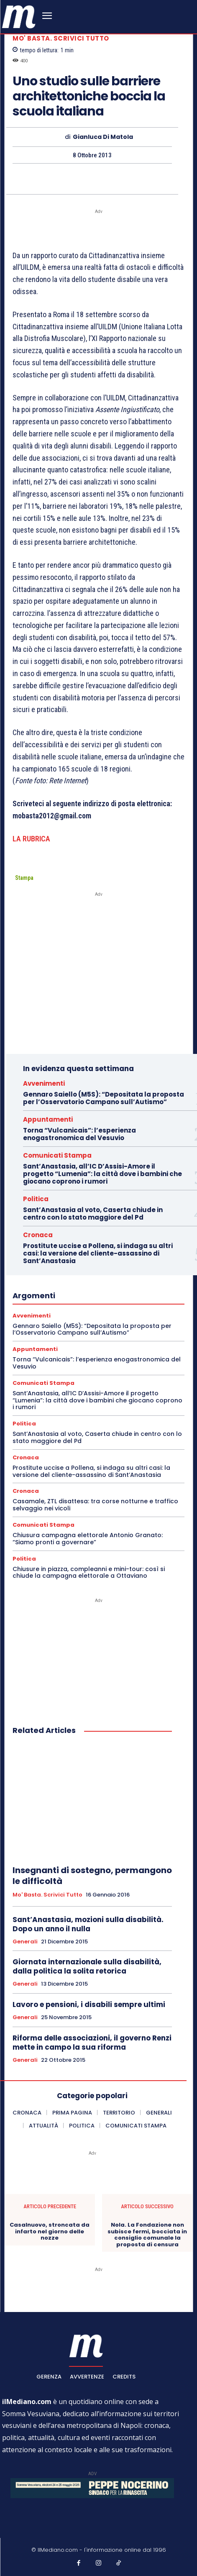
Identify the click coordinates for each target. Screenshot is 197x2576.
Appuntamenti (48, 1119)
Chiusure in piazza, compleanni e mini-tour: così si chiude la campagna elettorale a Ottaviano (89, 1572)
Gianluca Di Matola (103, 137)
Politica (36, 1199)
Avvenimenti (44, 1083)
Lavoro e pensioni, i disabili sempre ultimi (89, 2004)
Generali (25, 1941)
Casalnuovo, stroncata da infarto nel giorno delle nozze (50, 2231)
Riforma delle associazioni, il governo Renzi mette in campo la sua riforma (92, 2042)
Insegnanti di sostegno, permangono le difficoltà (92, 1875)
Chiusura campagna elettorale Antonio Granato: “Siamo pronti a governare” (88, 1538)
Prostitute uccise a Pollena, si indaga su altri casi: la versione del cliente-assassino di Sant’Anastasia (98, 1253)
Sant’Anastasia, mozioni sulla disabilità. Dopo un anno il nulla (88, 1924)
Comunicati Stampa (57, 1155)
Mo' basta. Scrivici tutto (61, 38)
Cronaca (38, 1235)
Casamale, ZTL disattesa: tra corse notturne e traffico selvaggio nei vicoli (95, 1504)
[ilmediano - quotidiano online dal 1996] (19, 16)
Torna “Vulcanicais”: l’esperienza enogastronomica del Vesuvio (79, 1134)
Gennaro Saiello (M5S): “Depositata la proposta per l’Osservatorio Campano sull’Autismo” (103, 1098)
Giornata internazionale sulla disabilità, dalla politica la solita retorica (87, 1966)
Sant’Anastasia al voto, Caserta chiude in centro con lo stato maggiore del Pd (93, 1213)
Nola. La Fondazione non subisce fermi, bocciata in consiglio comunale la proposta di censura (147, 2235)
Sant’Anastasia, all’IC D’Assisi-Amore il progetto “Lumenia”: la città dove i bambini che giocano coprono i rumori (102, 1174)
